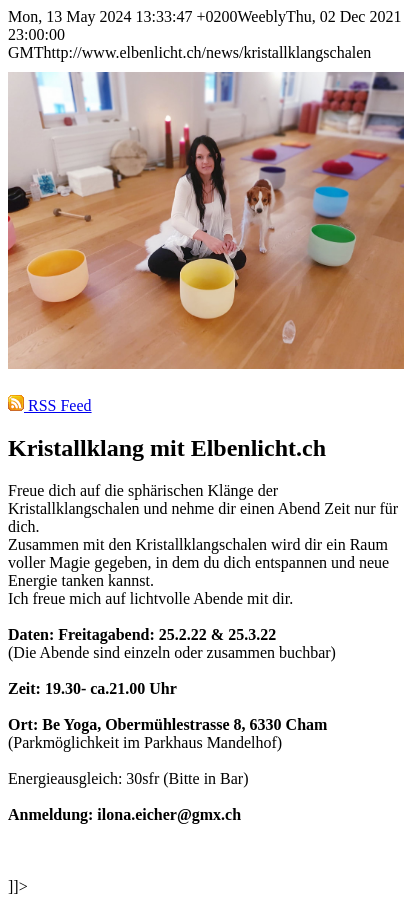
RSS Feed (50, 405)
